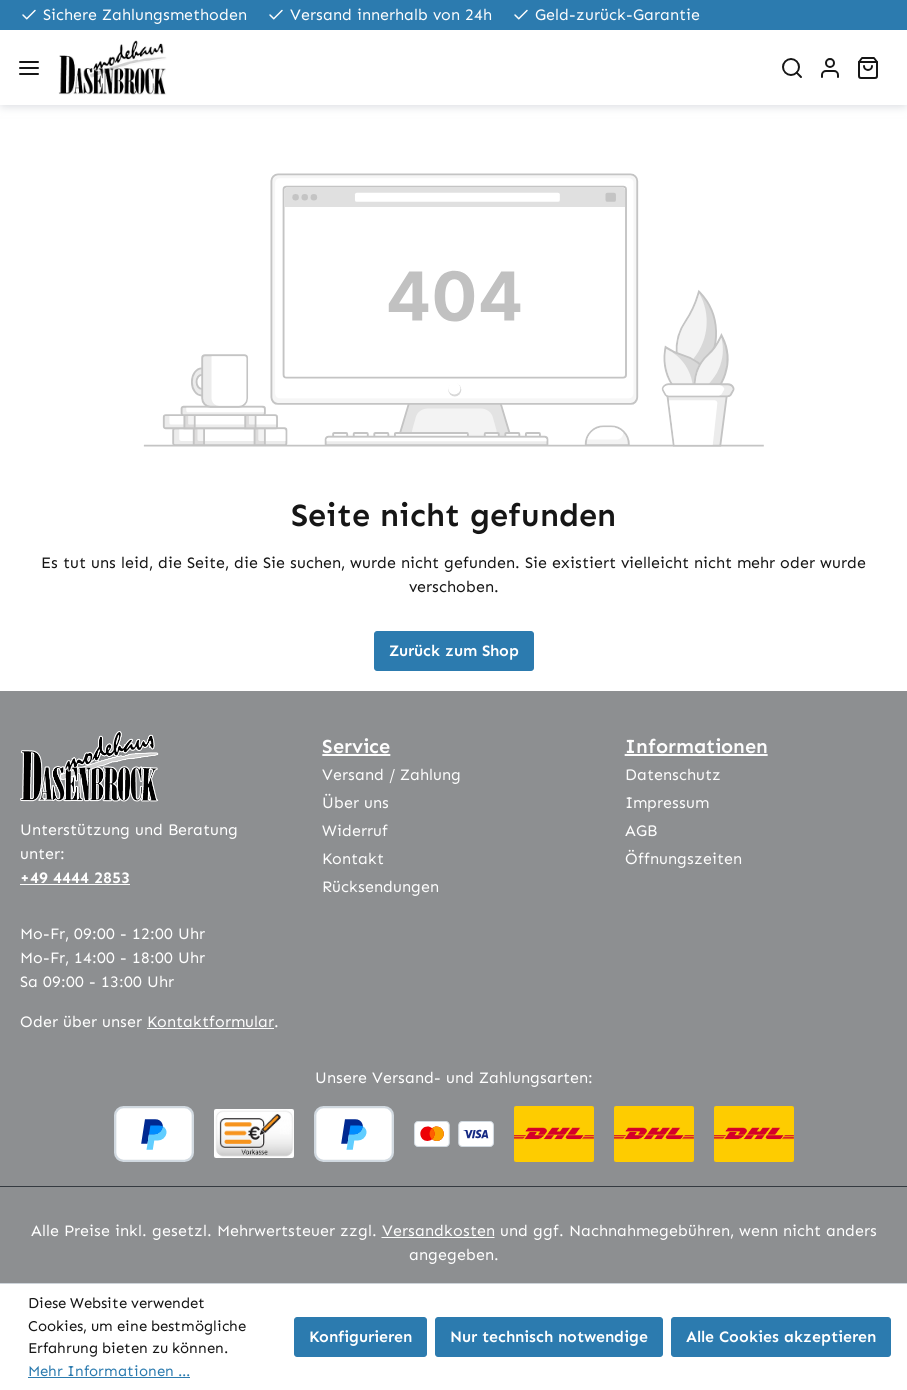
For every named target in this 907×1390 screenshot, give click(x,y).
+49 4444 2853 (75, 877)
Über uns (355, 802)
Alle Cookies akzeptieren (781, 1336)
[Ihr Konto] (830, 68)
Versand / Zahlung (391, 774)
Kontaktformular (210, 1021)
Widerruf (355, 830)
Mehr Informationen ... (109, 1371)
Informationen (696, 746)
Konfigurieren (360, 1336)
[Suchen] (792, 68)
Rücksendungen (380, 886)
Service (356, 746)
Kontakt (353, 858)
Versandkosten (438, 1230)
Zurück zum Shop (454, 650)
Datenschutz (673, 774)
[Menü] (29, 68)
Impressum (667, 802)
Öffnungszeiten (683, 858)
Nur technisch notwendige (549, 1336)
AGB (641, 830)
